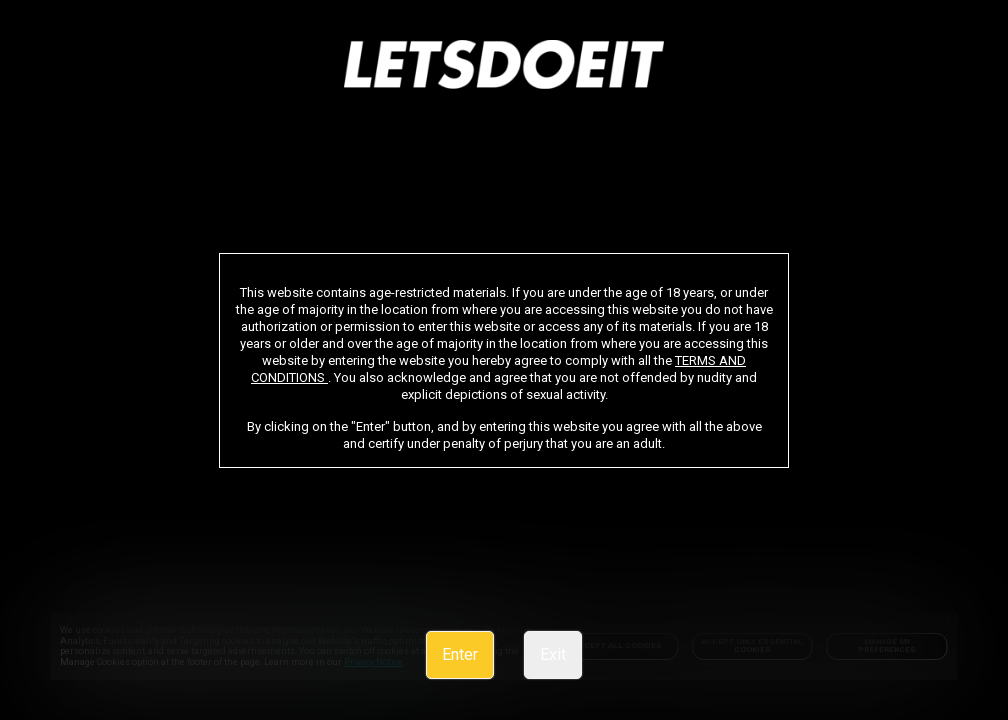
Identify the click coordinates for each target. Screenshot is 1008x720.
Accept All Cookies (617, 645)
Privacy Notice (291, 662)
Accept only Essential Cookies (752, 645)
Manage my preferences (887, 645)
